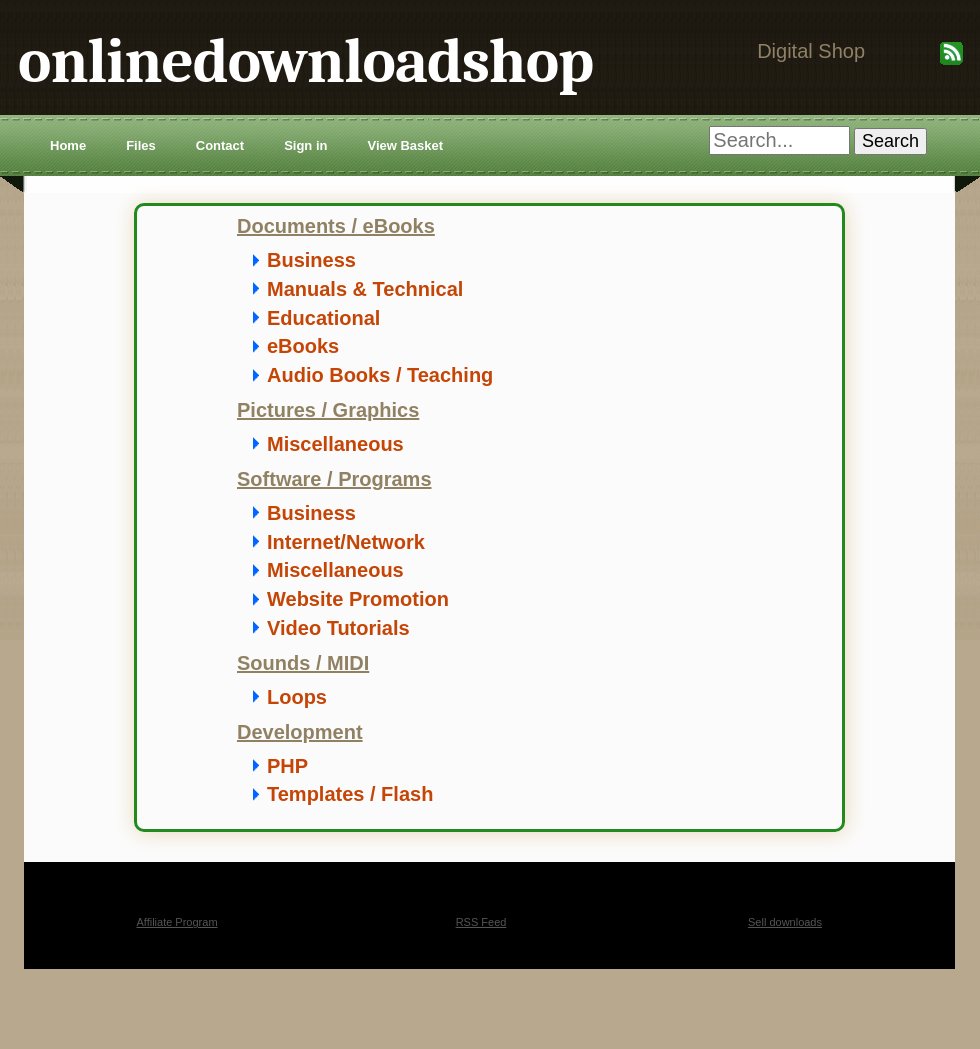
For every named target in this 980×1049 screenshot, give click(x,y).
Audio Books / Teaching (380, 375)
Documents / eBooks (336, 226)
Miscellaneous (335, 444)
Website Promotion (358, 599)
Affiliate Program (176, 922)
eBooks (303, 346)
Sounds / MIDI (303, 663)
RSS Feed (481, 922)
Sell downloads (785, 922)
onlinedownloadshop (305, 61)
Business (311, 260)
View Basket (405, 145)
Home (68, 145)
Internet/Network (346, 542)
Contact (220, 145)
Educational (323, 318)
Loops (297, 697)
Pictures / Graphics (328, 410)
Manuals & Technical (365, 289)
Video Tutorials (338, 628)
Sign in (305, 145)
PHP (287, 766)
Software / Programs (334, 479)
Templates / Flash (350, 794)
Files (141, 145)
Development (300, 732)
